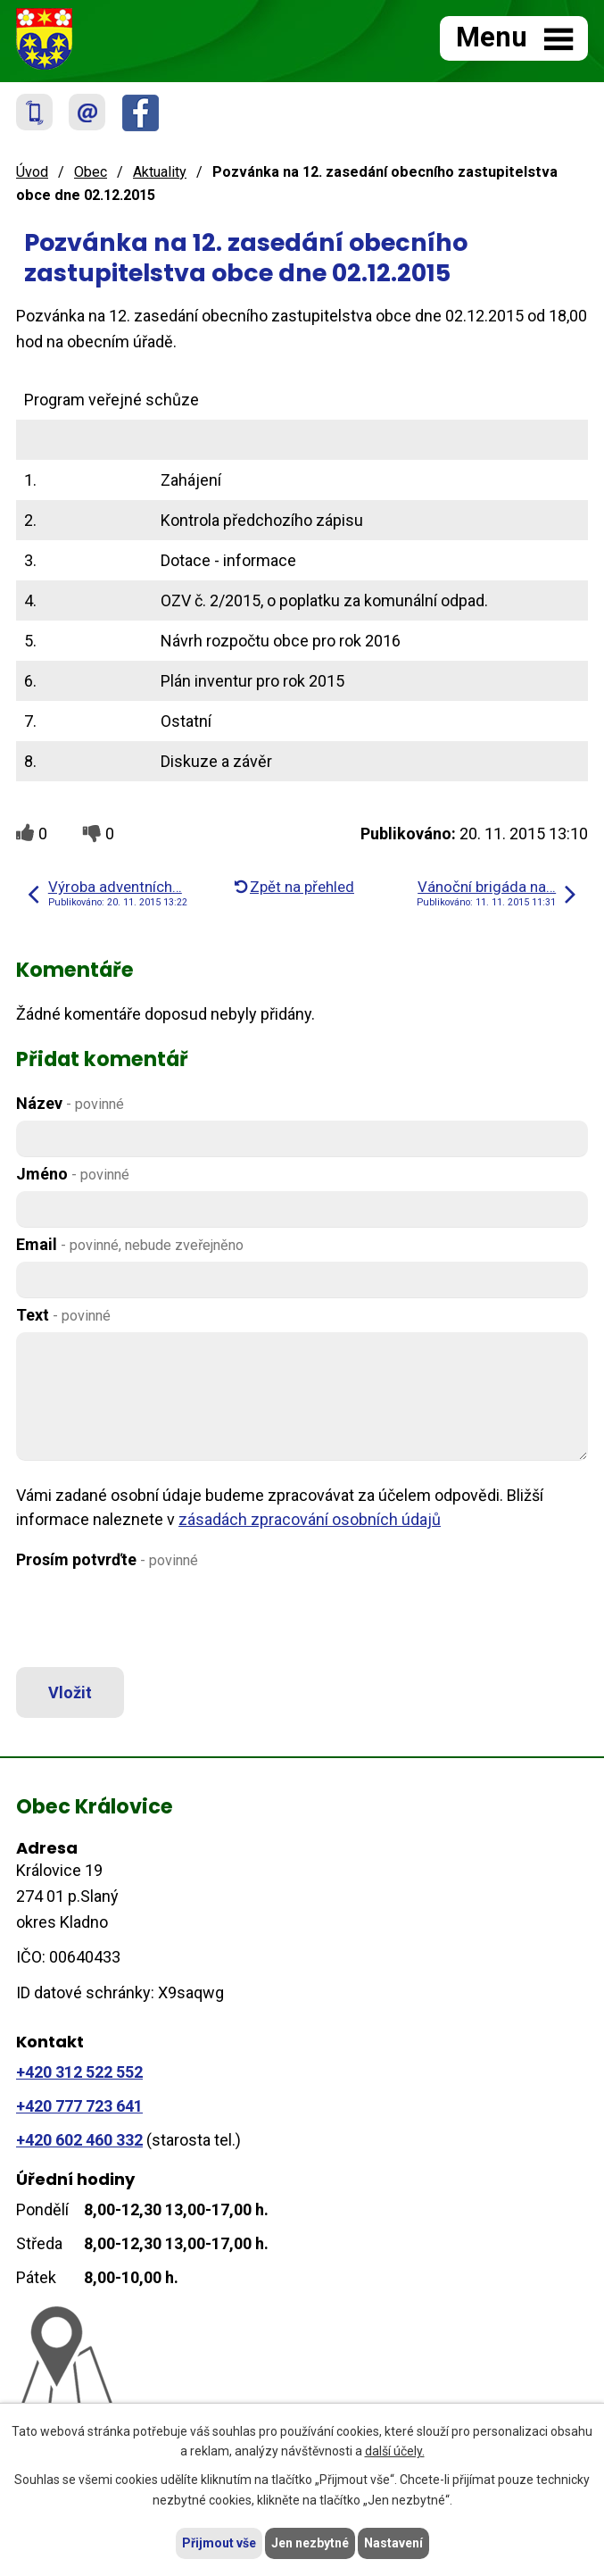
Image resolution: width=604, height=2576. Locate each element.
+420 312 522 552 (79, 2072)
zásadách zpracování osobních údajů (309, 1519)
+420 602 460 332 (79, 2139)
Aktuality (159, 171)
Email (130, 1244)
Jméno (72, 1173)
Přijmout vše (219, 2543)
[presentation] (147, 1620)
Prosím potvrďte (107, 1559)
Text (63, 1314)
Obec (90, 171)
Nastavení (393, 2543)
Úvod (32, 171)
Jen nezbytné (310, 2543)
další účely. (395, 2452)
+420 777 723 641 (79, 2106)
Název (70, 1103)
